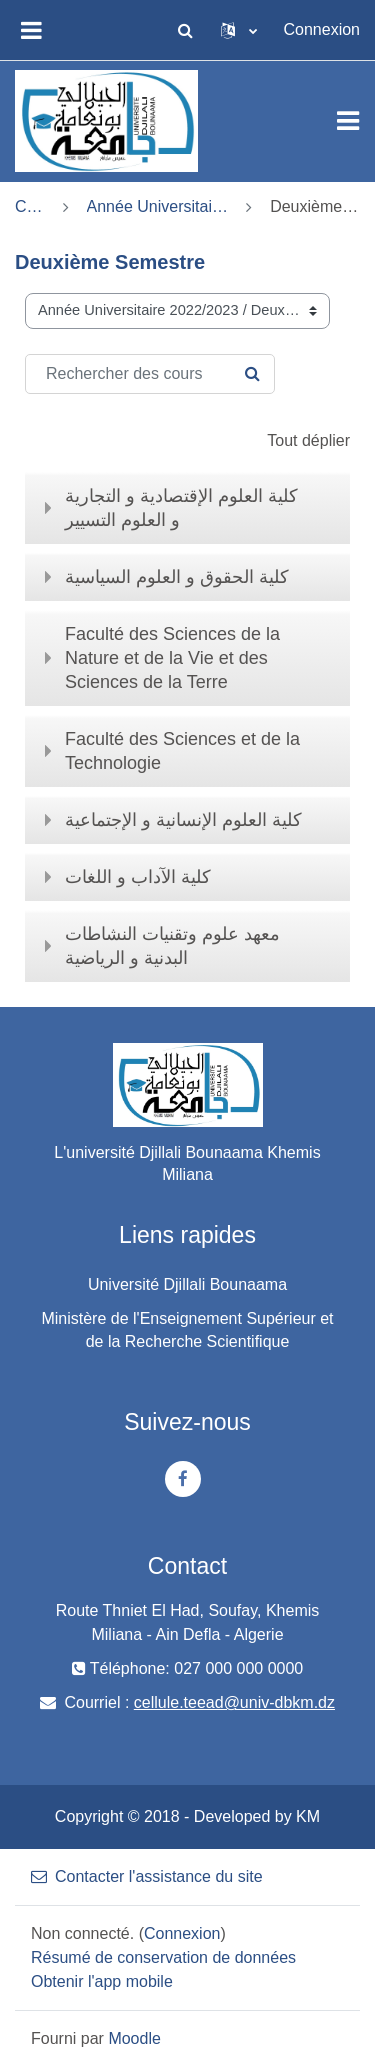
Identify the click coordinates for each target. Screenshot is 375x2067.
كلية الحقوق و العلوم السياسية (177, 577)
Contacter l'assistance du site (147, 1876)
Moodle (134, 2038)
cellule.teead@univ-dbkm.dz (234, 1702)
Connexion (322, 29)
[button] (186, 30)
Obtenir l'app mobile (102, 1981)
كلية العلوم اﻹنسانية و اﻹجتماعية (183, 820)
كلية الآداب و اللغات (138, 877)
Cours (30, 206)
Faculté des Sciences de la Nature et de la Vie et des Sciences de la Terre (172, 658)
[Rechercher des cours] (150, 374)
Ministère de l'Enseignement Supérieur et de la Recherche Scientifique (187, 1330)
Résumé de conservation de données (163, 1957)
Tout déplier (308, 440)
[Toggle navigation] (348, 121)
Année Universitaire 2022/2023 (158, 206)
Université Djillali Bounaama (187, 1284)
